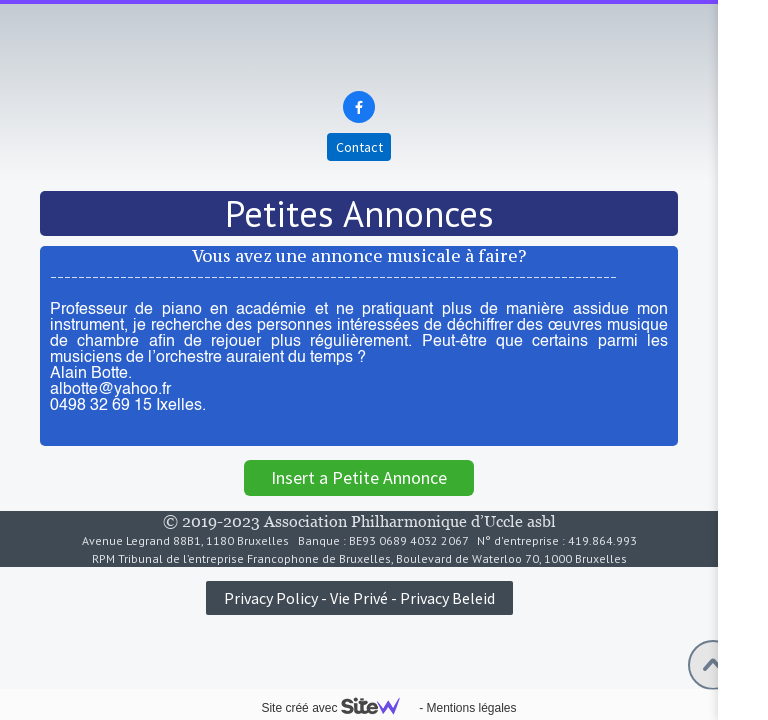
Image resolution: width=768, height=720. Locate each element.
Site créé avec (338, 708)
